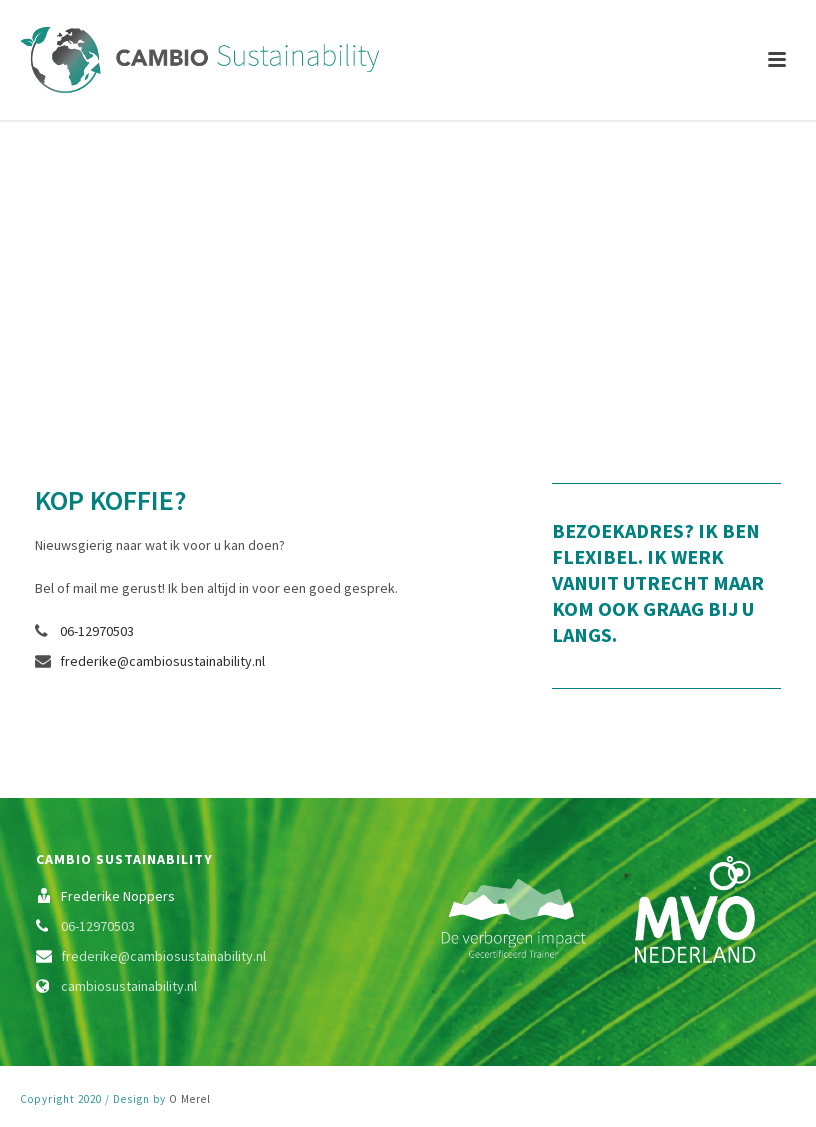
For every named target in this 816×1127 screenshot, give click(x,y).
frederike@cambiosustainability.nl (162, 661)
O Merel (190, 1099)
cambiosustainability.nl (129, 986)
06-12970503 (97, 631)
